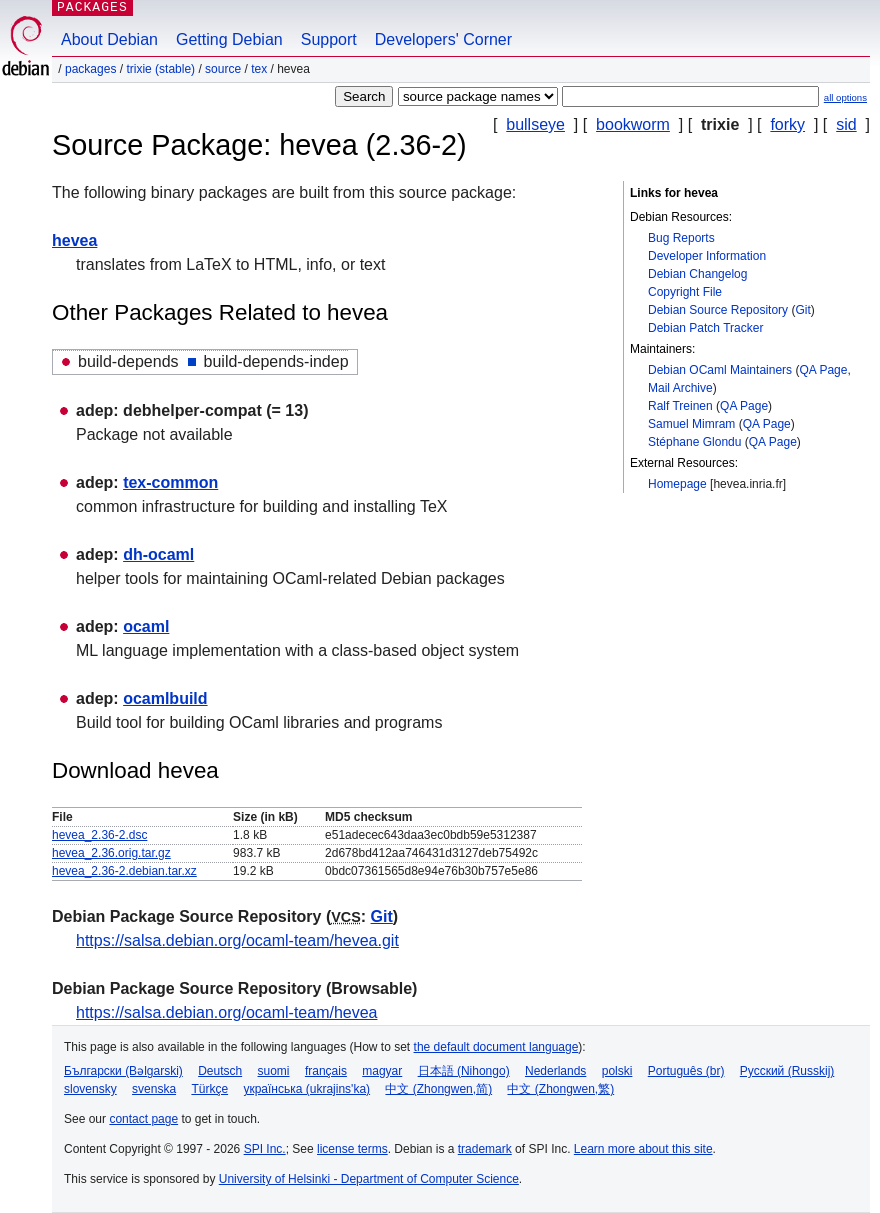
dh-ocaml (158, 554)
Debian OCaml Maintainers (720, 370)
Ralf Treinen (680, 406)
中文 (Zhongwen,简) (438, 1089)
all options (845, 97)
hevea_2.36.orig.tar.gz (111, 853)
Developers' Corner (443, 39)
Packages (90, 69)
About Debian (109, 39)
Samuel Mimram (691, 424)
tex (259, 69)
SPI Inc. (265, 1149)
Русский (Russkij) (787, 1071)
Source (223, 69)
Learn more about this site (643, 1149)
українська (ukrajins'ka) (306, 1089)
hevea (74, 240)
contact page (143, 1119)
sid (846, 124)
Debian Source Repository (718, 310)
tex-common (170, 482)
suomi (274, 1071)
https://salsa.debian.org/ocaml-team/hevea (227, 1012)
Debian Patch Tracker (705, 328)
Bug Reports (681, 238)
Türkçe (209, 1089)
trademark (485, 1149)
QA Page (823, 370)
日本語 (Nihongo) (464, 1071)
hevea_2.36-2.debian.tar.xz (124, 871)
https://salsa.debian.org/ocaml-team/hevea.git (237, 940)
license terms (352, 1149)
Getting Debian (229, 39)
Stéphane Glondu (694, 442)
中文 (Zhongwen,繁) (560, 1089)
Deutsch (220, 1071)
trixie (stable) (160, 69)
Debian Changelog (697, 274)
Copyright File (685, 292)
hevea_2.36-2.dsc (99, 835)
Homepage (677, 484)
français (326, 1071)
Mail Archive (680, 388)
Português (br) (686, 1071)
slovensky (90, 1089)
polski (617, 1071)
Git (802, 310)
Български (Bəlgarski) (123, 1071)
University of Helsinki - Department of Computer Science (369, 1179)
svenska (154, 1089)
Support (329, 39)
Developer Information (707, 256)
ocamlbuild (165, 698)
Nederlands (555, 1071)
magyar (382, 1071)
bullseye (535, 124)
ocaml (146, 626)
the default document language (496, 1047)
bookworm (633, 124)
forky (787, 124)
